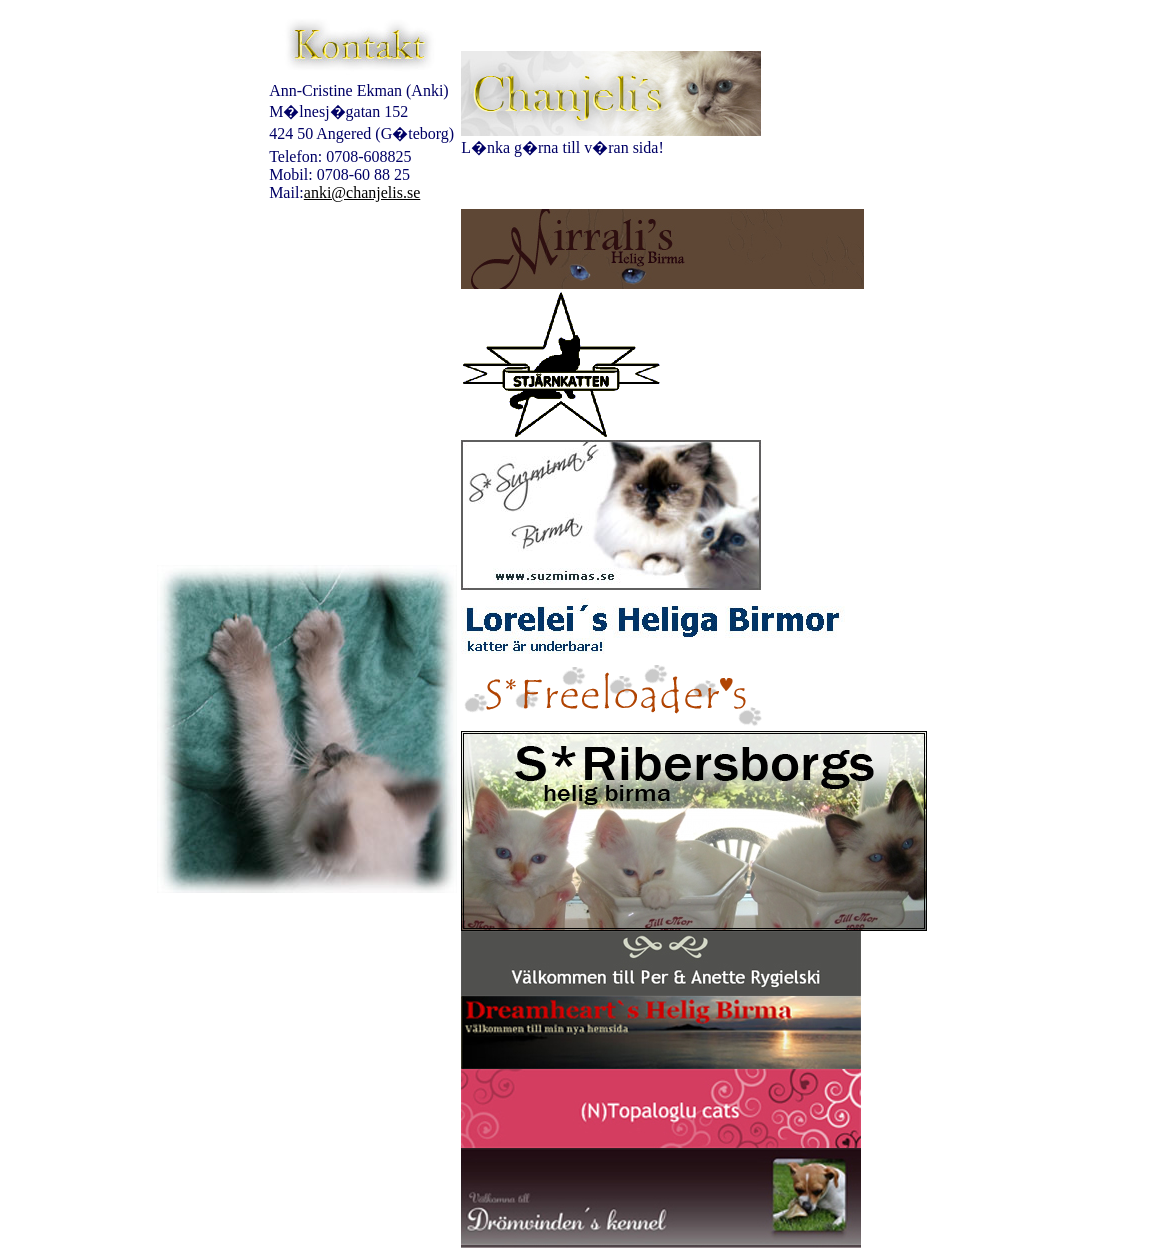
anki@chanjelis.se (362, 192)
